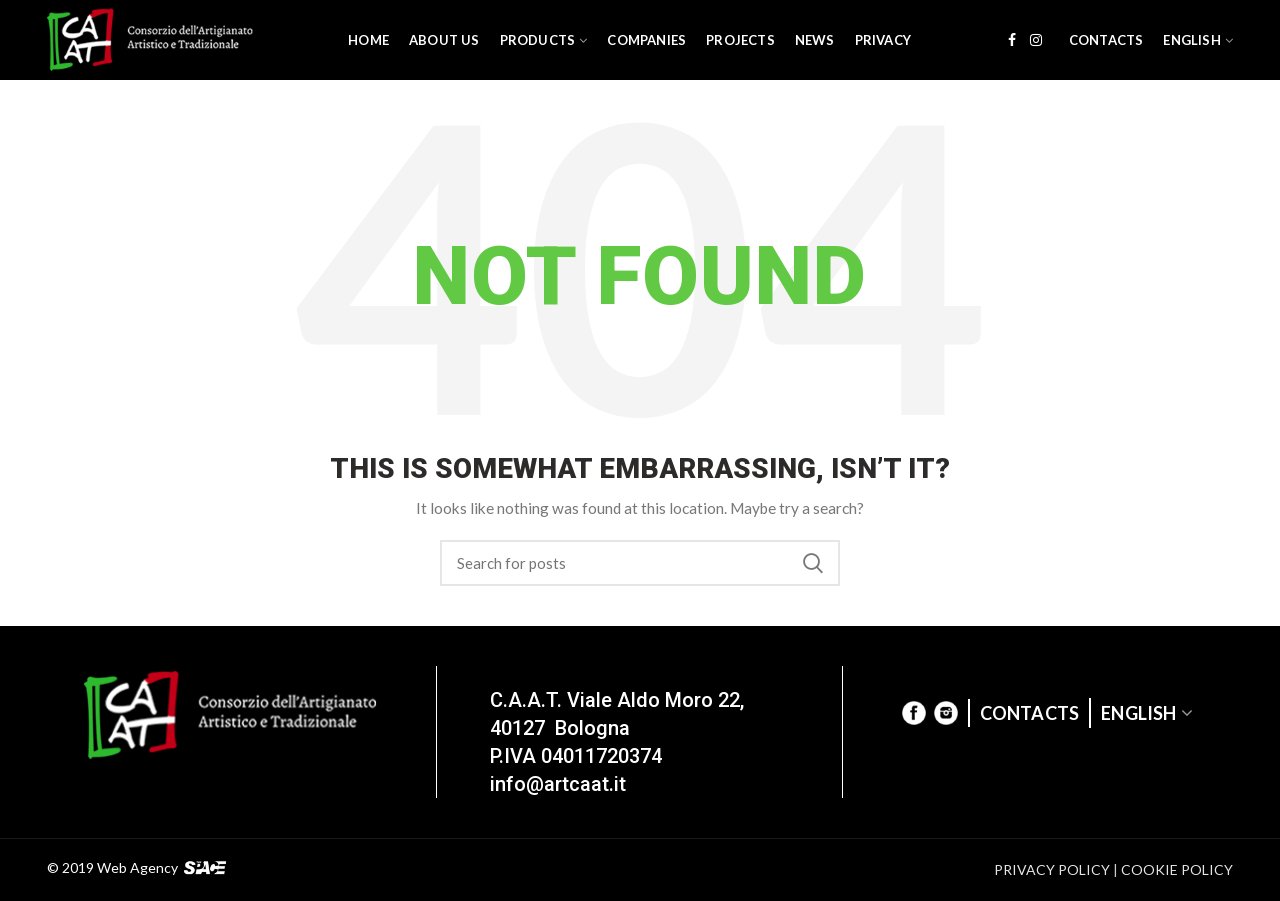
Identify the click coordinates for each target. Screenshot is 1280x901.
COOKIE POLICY (1177, 869)
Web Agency (137, 868)
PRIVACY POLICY (1052, 869)
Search (813, 563)
